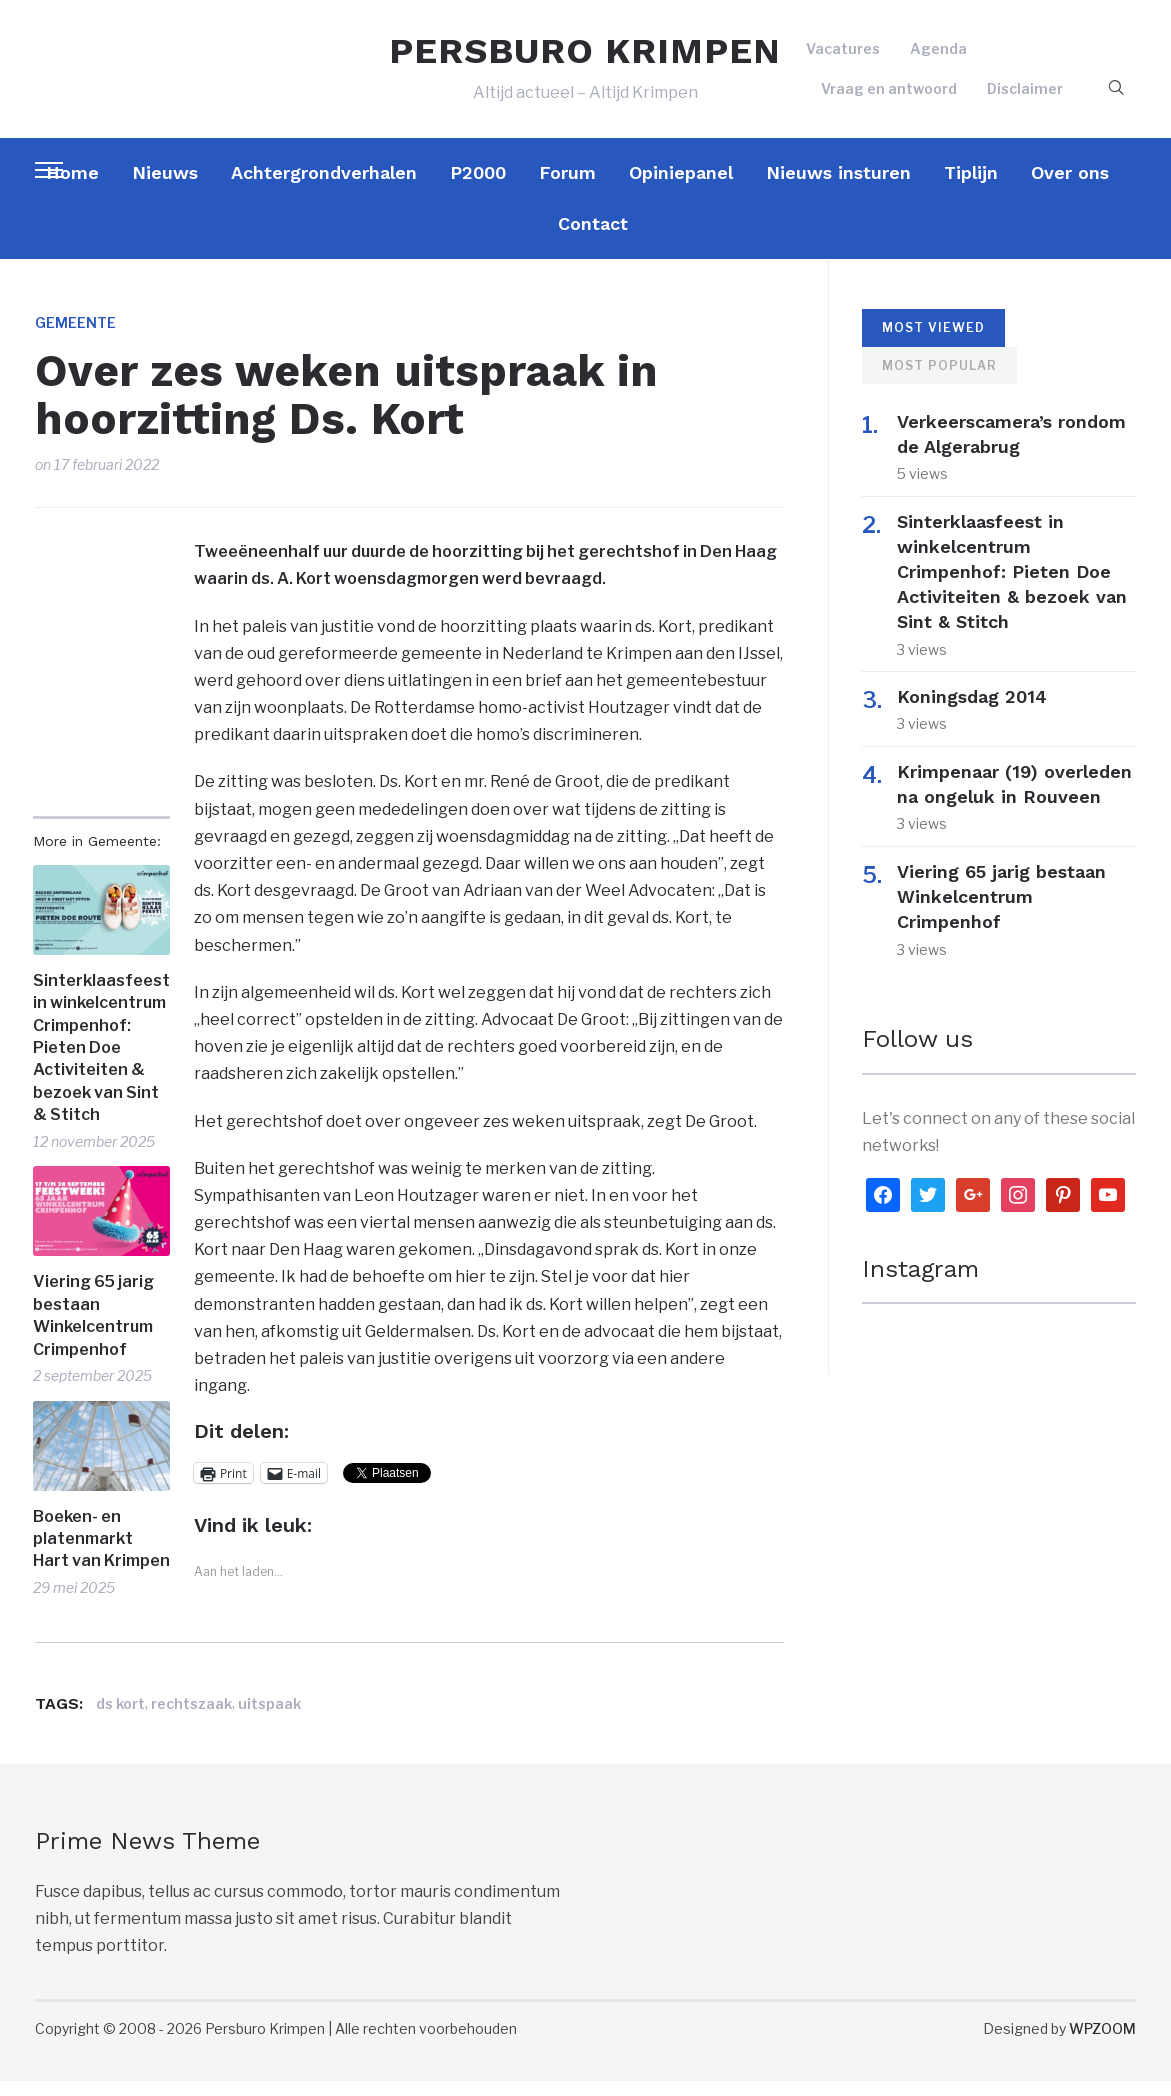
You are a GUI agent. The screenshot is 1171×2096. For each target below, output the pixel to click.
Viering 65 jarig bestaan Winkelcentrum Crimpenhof (93, 1330)
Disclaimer (1025, 95)
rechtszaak (191, 1718)
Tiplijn (971, 187)
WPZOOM (1102, 2043)
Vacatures (843, 56)
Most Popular (939, 380)
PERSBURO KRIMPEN (585, 58)
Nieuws (165, 187)
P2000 (478, 187)
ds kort (120, 1718)
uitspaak (269, 1718)
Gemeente (75, 337)
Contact (593, 238)
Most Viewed (933, 342)
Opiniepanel (681, 187)
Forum (567, 187)
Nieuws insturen (838, 187)
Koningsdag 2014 (984, 711)
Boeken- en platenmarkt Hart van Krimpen (101, 1554)
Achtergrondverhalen (324, 187)
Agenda (938, 56)
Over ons (1070, 187)
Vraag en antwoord (889, 95)
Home (72, 187)
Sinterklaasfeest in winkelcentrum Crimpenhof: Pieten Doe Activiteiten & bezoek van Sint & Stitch (101, 1062)
